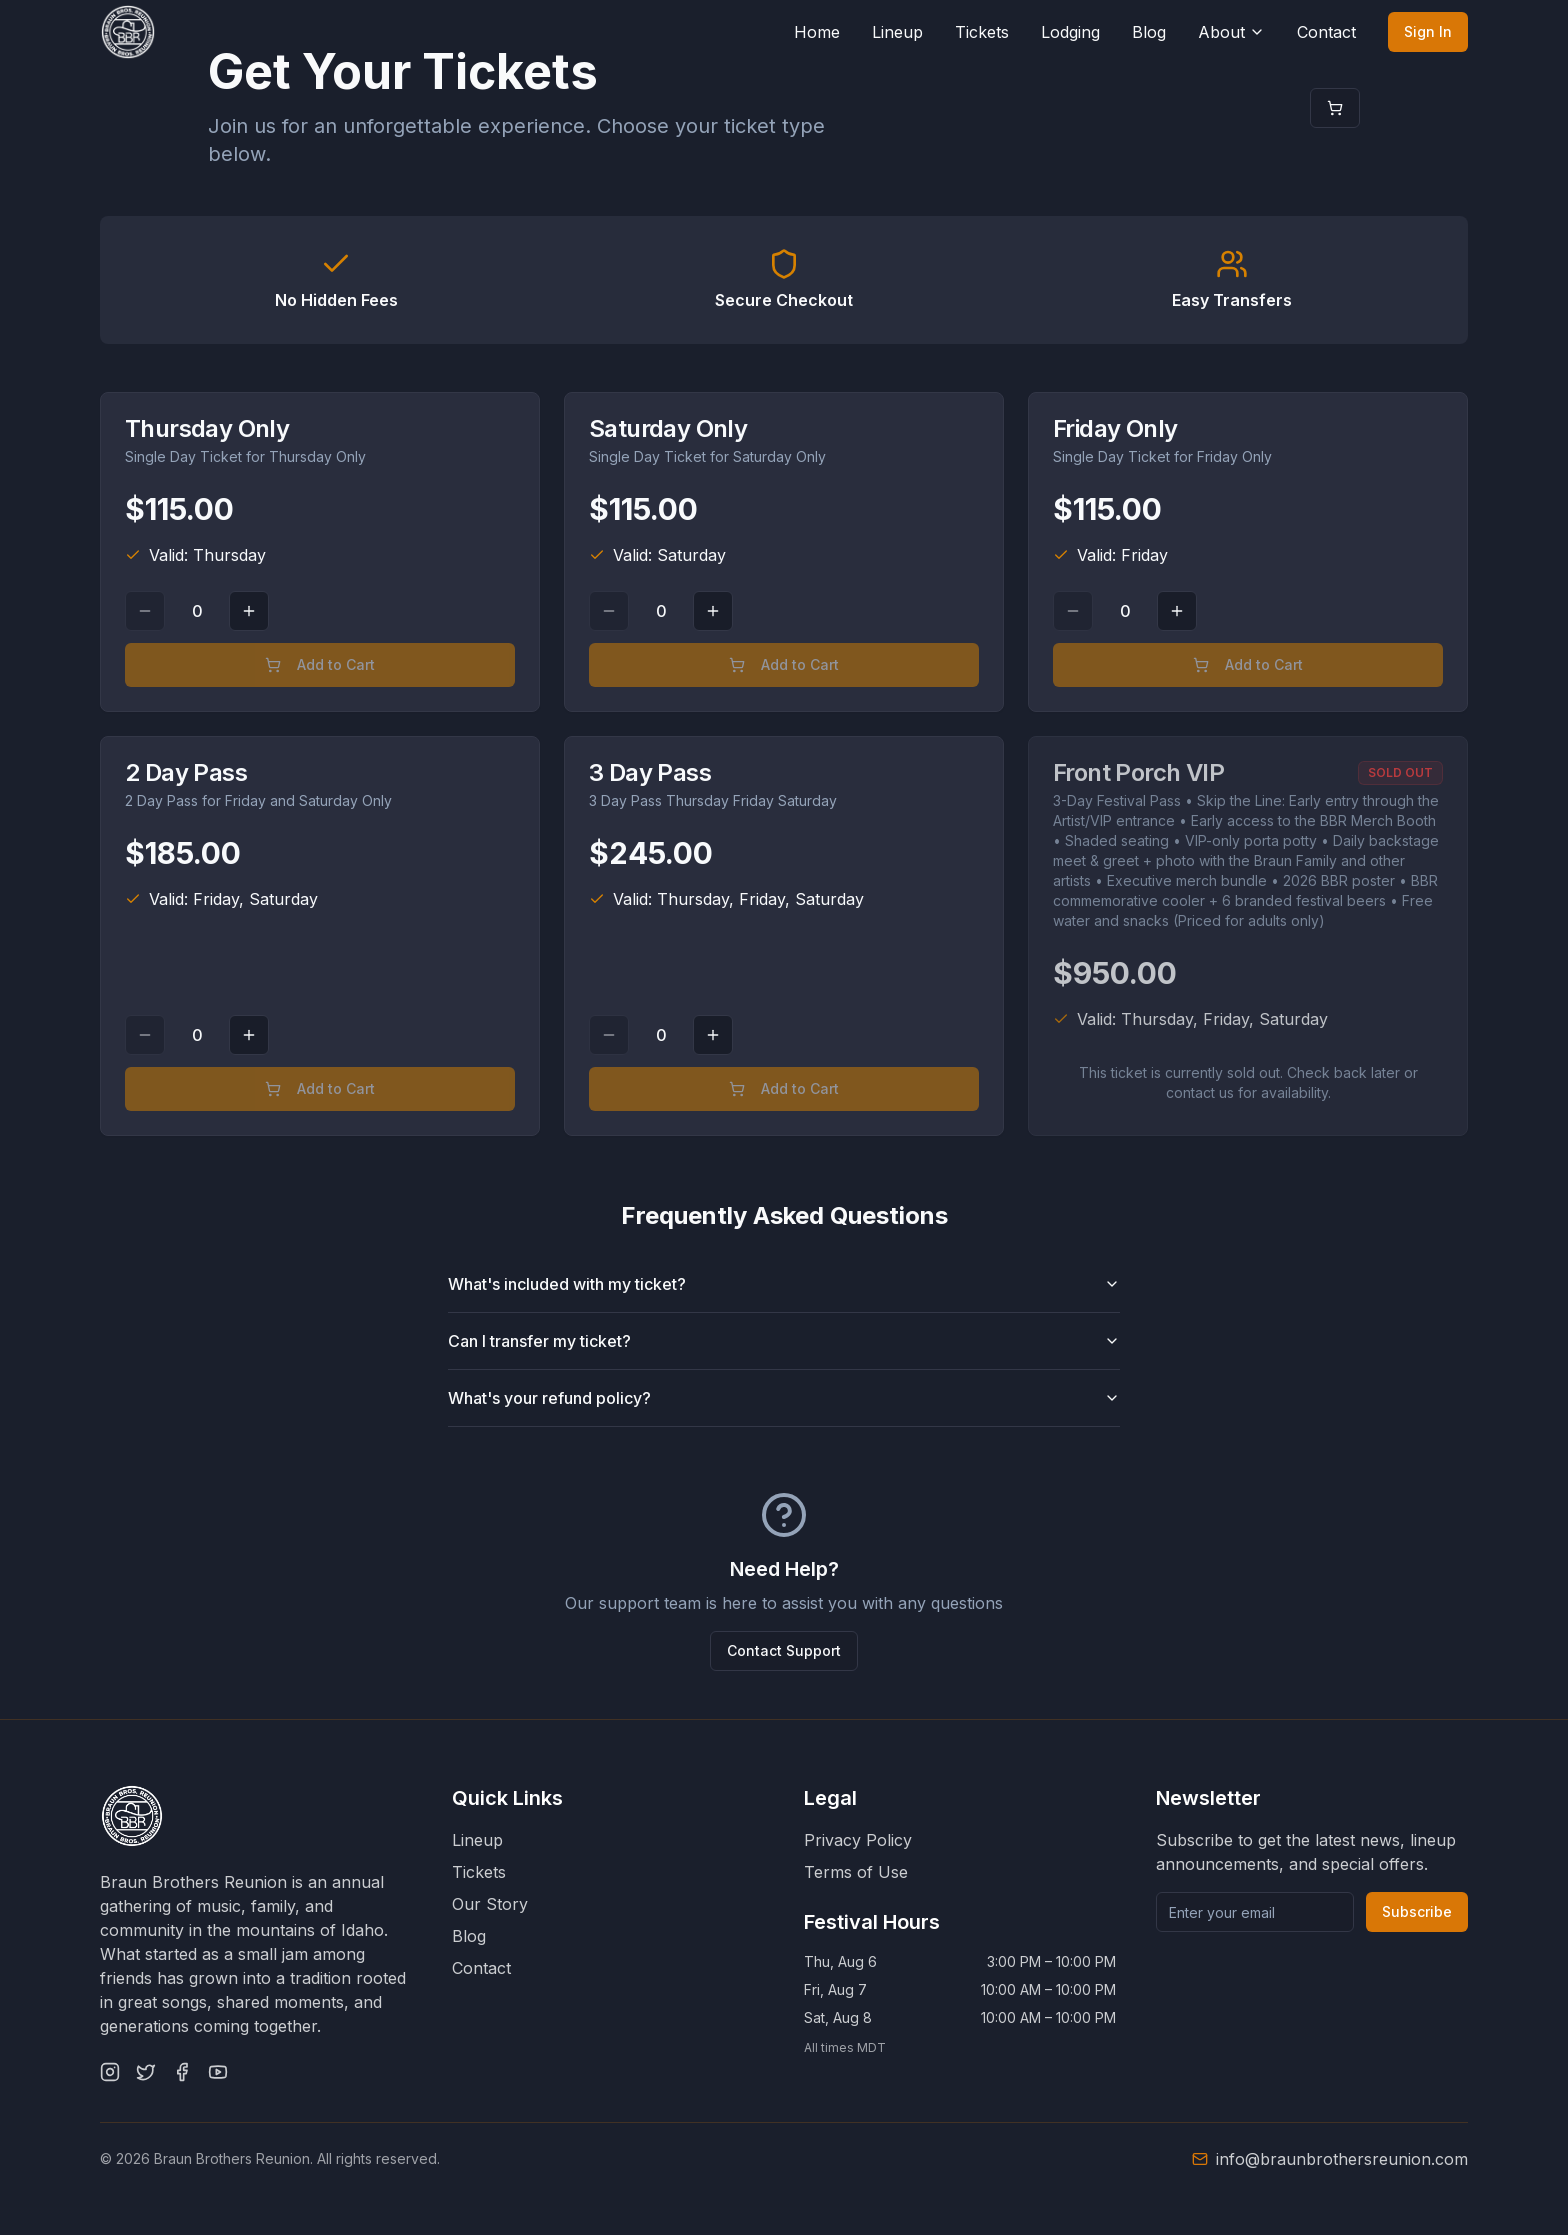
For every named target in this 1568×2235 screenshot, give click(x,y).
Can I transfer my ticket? (784, 1341)
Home (817, 32)
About (1231, 32)
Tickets (982, 32)
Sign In (1428, 31)
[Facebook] (182, 2072)
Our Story (490, 1904)
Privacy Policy (858, 1840)
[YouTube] (218, 2072)
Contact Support (784, 1650)
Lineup (897, 32)
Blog (1149, 32)
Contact (1326, 32)
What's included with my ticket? (784, 1284)
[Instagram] (110, 2072)
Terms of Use (856, 1872)
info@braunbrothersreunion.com (1342, 2159)
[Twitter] (146, 2072)
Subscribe (1417, 1911)
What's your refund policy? (784, 1398)
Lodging (1070, 32)
